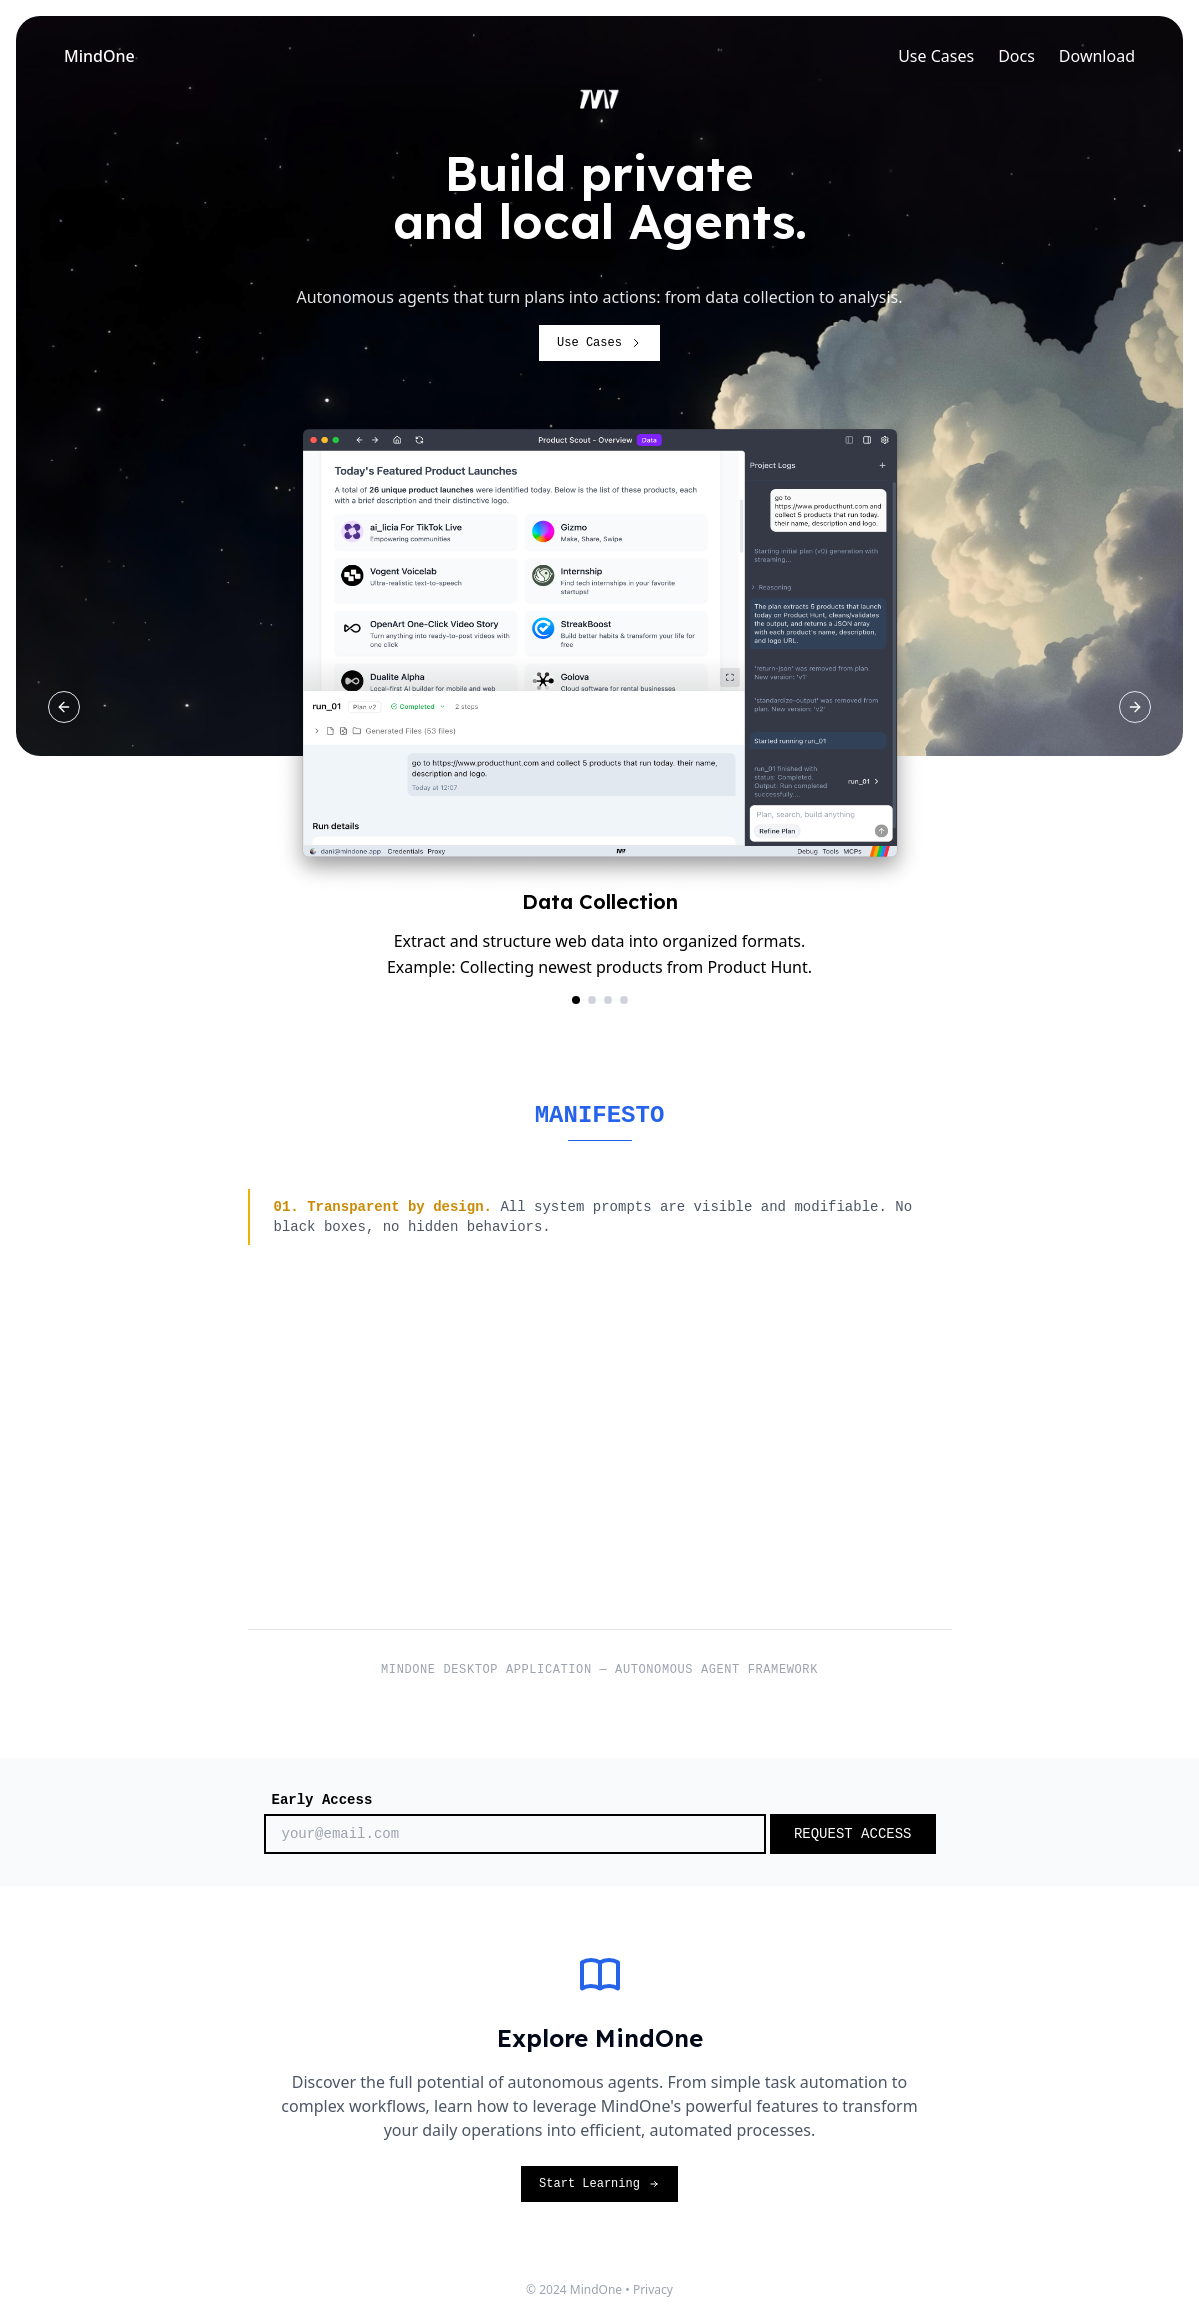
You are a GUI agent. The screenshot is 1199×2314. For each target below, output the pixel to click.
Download (1097, 56)
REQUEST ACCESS (853, 1834)
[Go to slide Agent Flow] (624, 1000)
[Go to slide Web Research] (608, 1000)
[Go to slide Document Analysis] (592, 1000)
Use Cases (936, 56)
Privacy (653, 2289)
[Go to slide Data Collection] (576, 1000)
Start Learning (599, 2184)
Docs (1016, 56)
